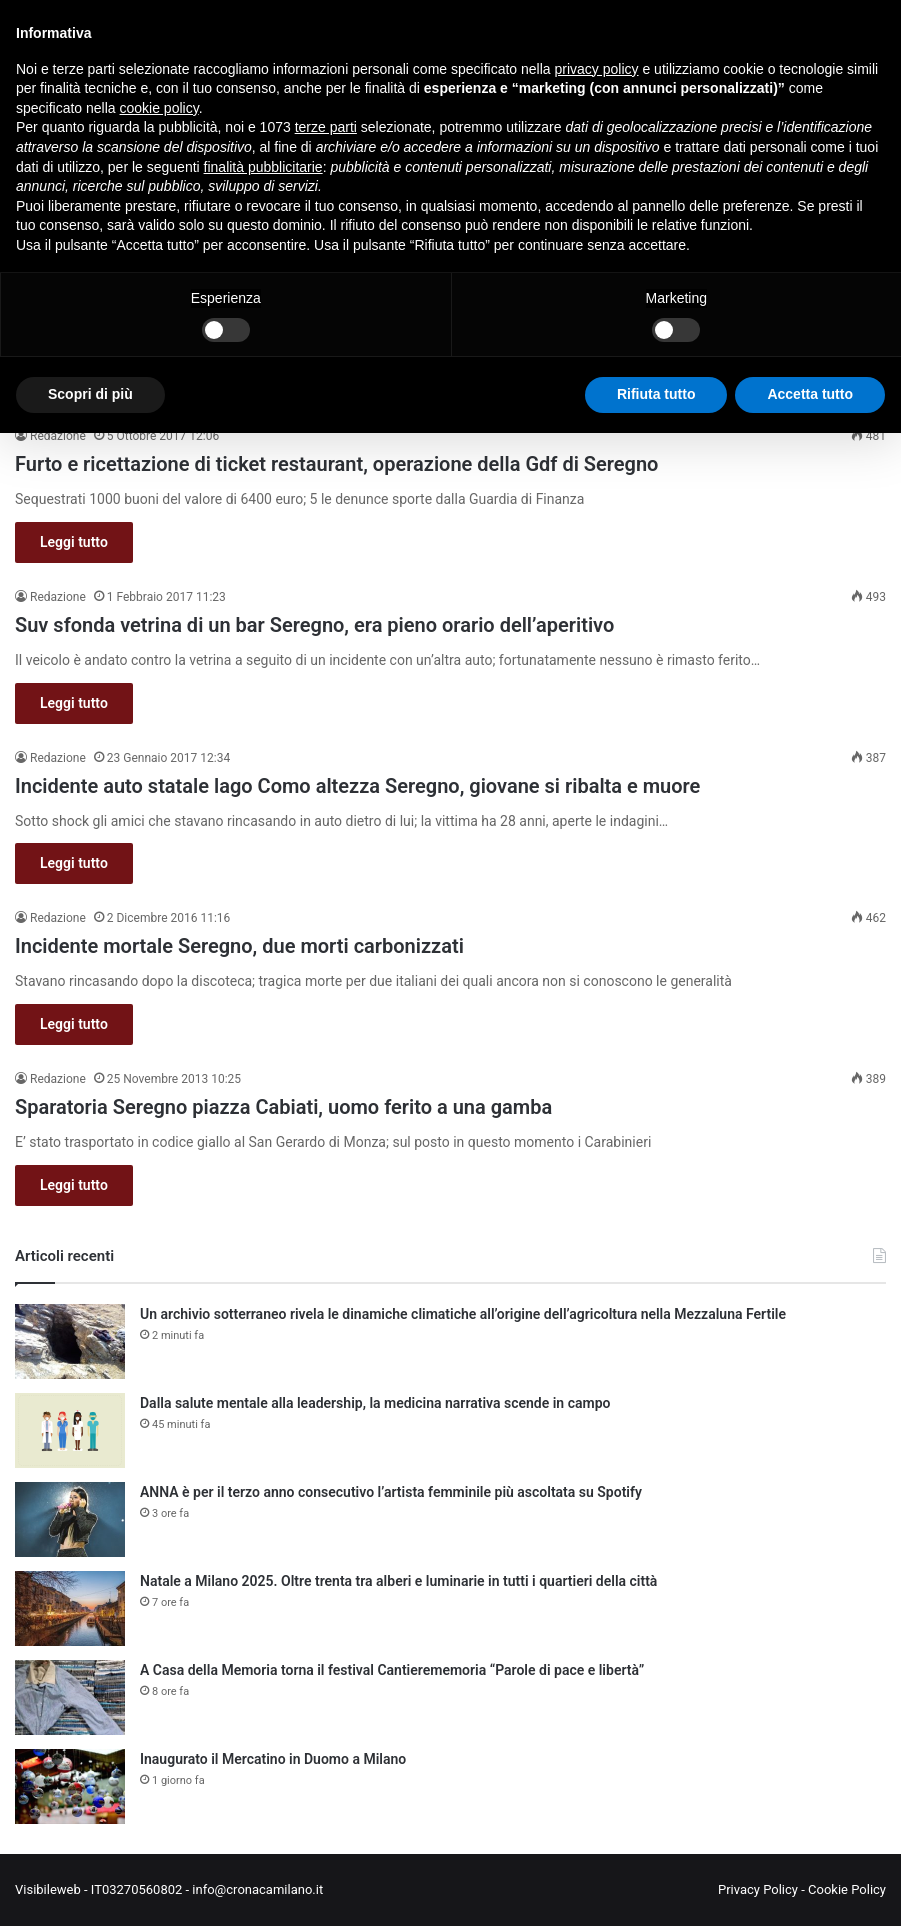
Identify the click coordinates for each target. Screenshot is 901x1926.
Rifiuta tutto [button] (656, 394)
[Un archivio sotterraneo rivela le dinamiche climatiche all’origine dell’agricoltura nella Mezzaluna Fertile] (70, 1341)
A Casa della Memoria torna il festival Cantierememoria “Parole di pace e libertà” (392, 1670)
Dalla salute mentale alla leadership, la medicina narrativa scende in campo (375, 1403)
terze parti (326, 127)
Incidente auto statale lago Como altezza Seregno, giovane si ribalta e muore (357, 786)
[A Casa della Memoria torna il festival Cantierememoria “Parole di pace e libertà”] (70, 1697)
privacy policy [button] (597, 69)
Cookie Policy (847, 1889)
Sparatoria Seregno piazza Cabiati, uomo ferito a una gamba (283, 1107)
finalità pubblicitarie (263, 167)
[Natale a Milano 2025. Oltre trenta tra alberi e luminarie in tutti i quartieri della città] (70, 1608)
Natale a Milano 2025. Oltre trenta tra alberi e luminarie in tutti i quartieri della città (398, 1581)
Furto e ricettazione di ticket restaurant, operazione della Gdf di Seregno (336, 464)
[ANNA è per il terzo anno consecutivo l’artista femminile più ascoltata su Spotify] (70, 1519)
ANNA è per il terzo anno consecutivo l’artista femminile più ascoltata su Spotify (391, 1492)
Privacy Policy (758, 1889)
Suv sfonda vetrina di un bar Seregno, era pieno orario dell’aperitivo (314, 625)
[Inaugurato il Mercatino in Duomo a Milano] (70, 1786)
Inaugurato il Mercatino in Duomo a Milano (273, 1759)
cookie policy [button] (159, 108)
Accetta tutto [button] (810, 394)
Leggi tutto (74, 542)
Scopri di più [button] (90, 394)
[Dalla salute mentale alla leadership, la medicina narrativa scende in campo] (70, 1430)
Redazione (58, 436)
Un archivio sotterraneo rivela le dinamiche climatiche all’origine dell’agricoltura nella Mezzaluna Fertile (463, 1314)
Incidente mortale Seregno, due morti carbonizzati (239, 946)
